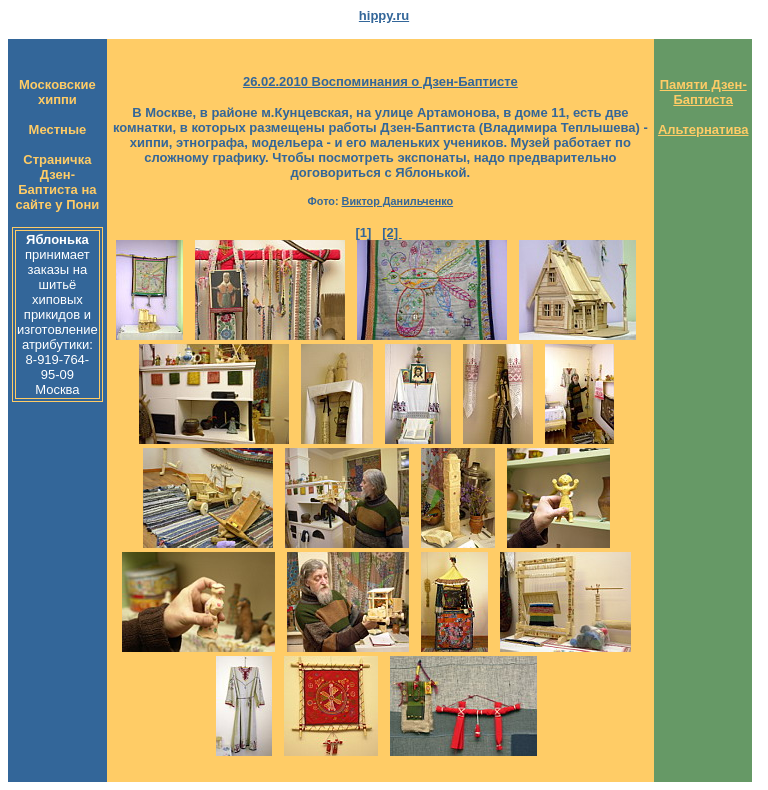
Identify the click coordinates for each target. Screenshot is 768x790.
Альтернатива (703, 129)
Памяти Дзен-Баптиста (703, 92)
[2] (392, 232)
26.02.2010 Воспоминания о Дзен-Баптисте (380, 81)
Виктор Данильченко (398, 201)
